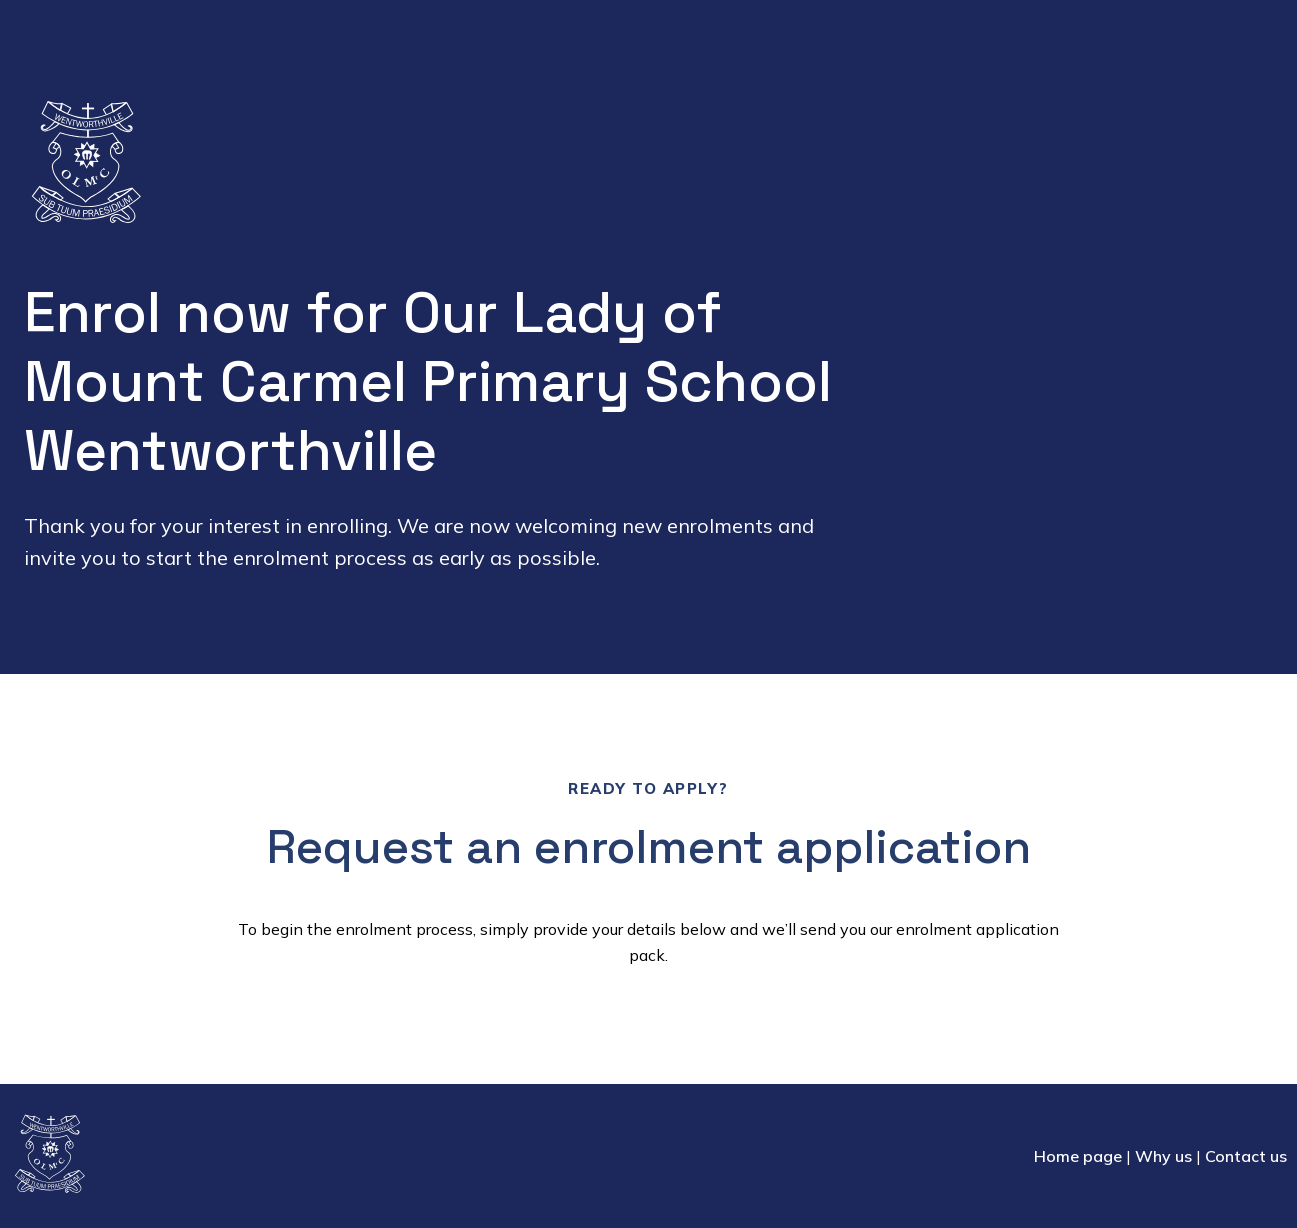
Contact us (1246, 1156)
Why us (1163, 1156)
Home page (1078, 1156)
